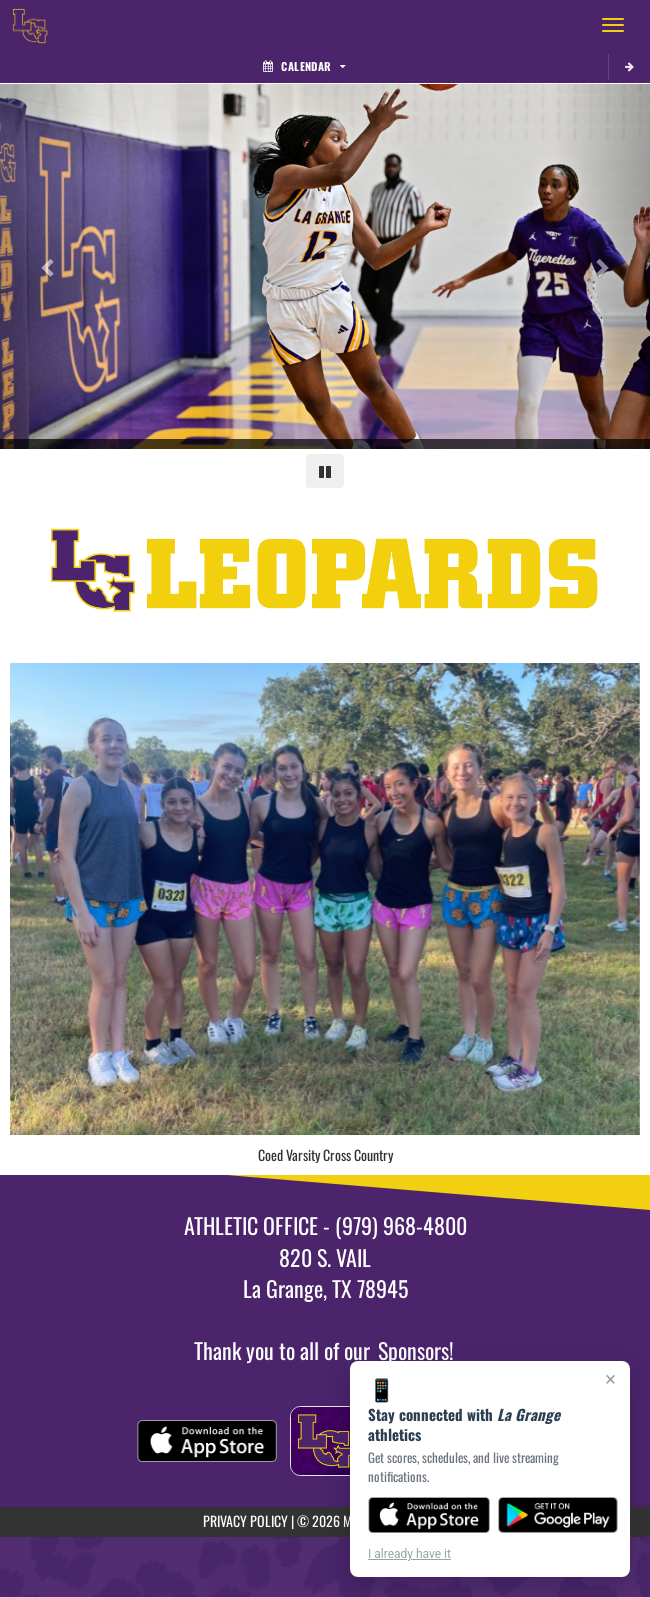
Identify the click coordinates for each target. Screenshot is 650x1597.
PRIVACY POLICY (245, 1520)
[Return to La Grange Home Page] (30, 25)
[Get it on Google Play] (558, 1515)
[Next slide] (602, 267)
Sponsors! (416, 1350)
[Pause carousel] (325, 471)
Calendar (304, 66)
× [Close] (610, 1379)
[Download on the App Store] (429, 1515)
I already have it (409, 1554)
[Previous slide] (49, 267)
